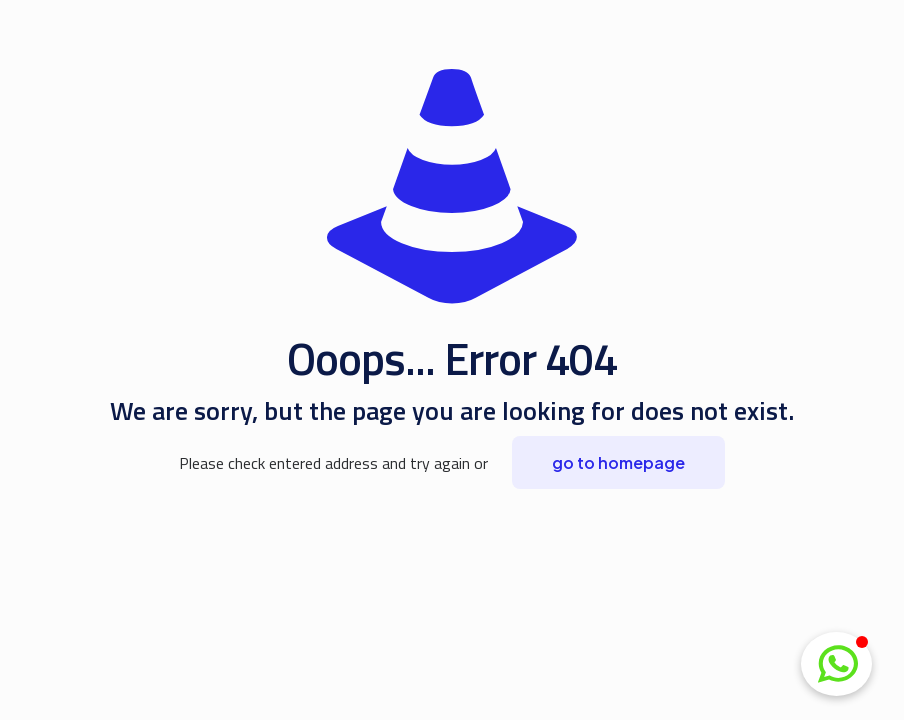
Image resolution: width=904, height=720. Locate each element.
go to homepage (618, 462)
